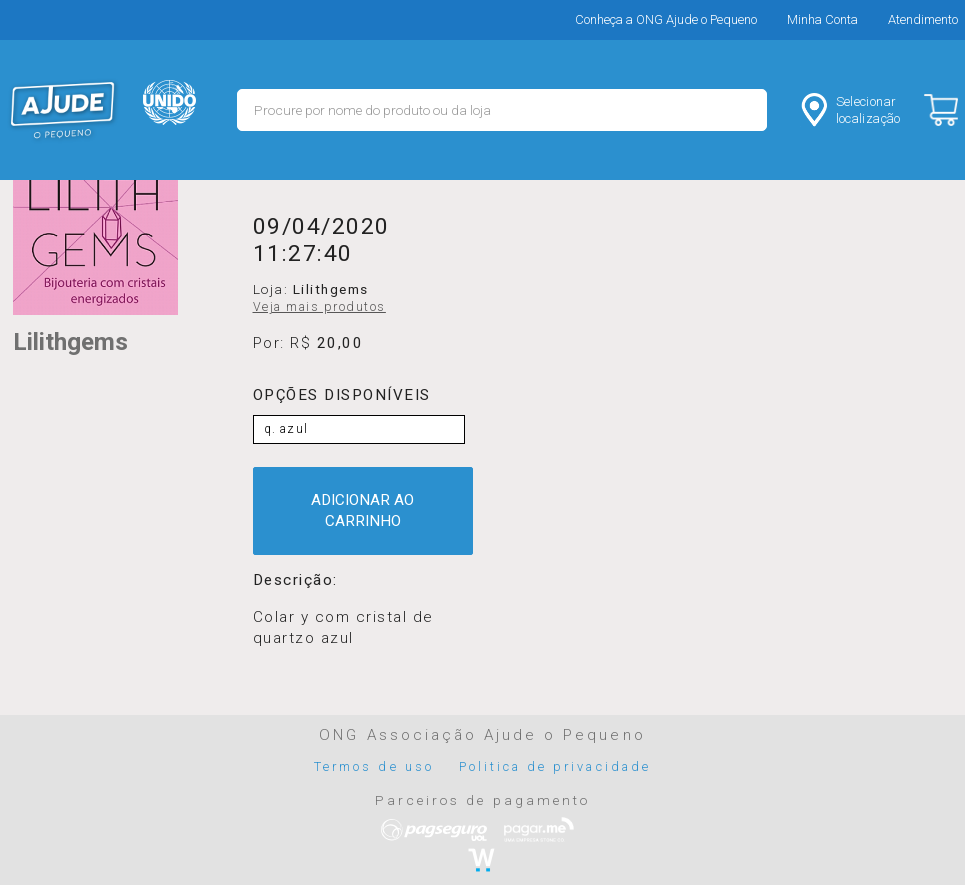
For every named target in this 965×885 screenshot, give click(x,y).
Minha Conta (822, 19)
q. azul (286, 429)
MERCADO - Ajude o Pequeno (63, 110)
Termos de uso (374, 766)
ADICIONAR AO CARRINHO (362, 510)
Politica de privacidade (555, 766)
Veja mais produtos (319, 307)
